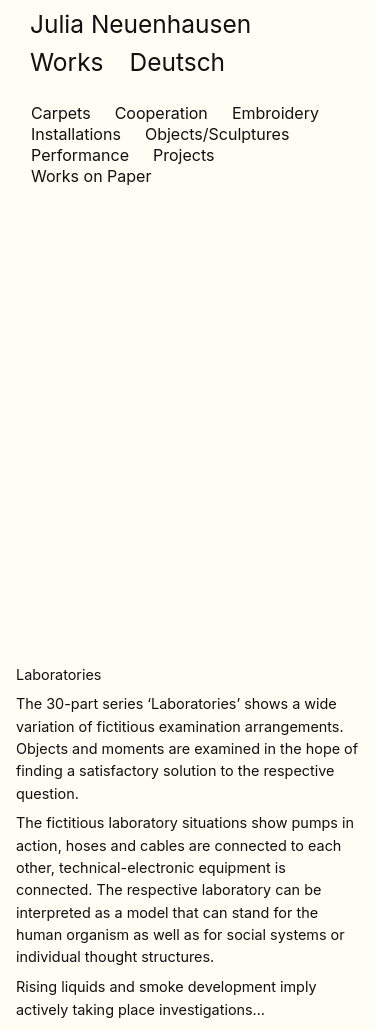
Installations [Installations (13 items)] (76, 134)
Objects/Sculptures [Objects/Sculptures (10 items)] (217, 134)
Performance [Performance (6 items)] (80, 155)
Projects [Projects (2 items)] (183, 155)
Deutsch (178, 62)
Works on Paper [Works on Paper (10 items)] (91, 176)
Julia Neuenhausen (140, 24)
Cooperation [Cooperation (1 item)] (161, 113)
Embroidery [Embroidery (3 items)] (275, 113)
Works (66, 62)
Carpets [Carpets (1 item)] (61, 113)
